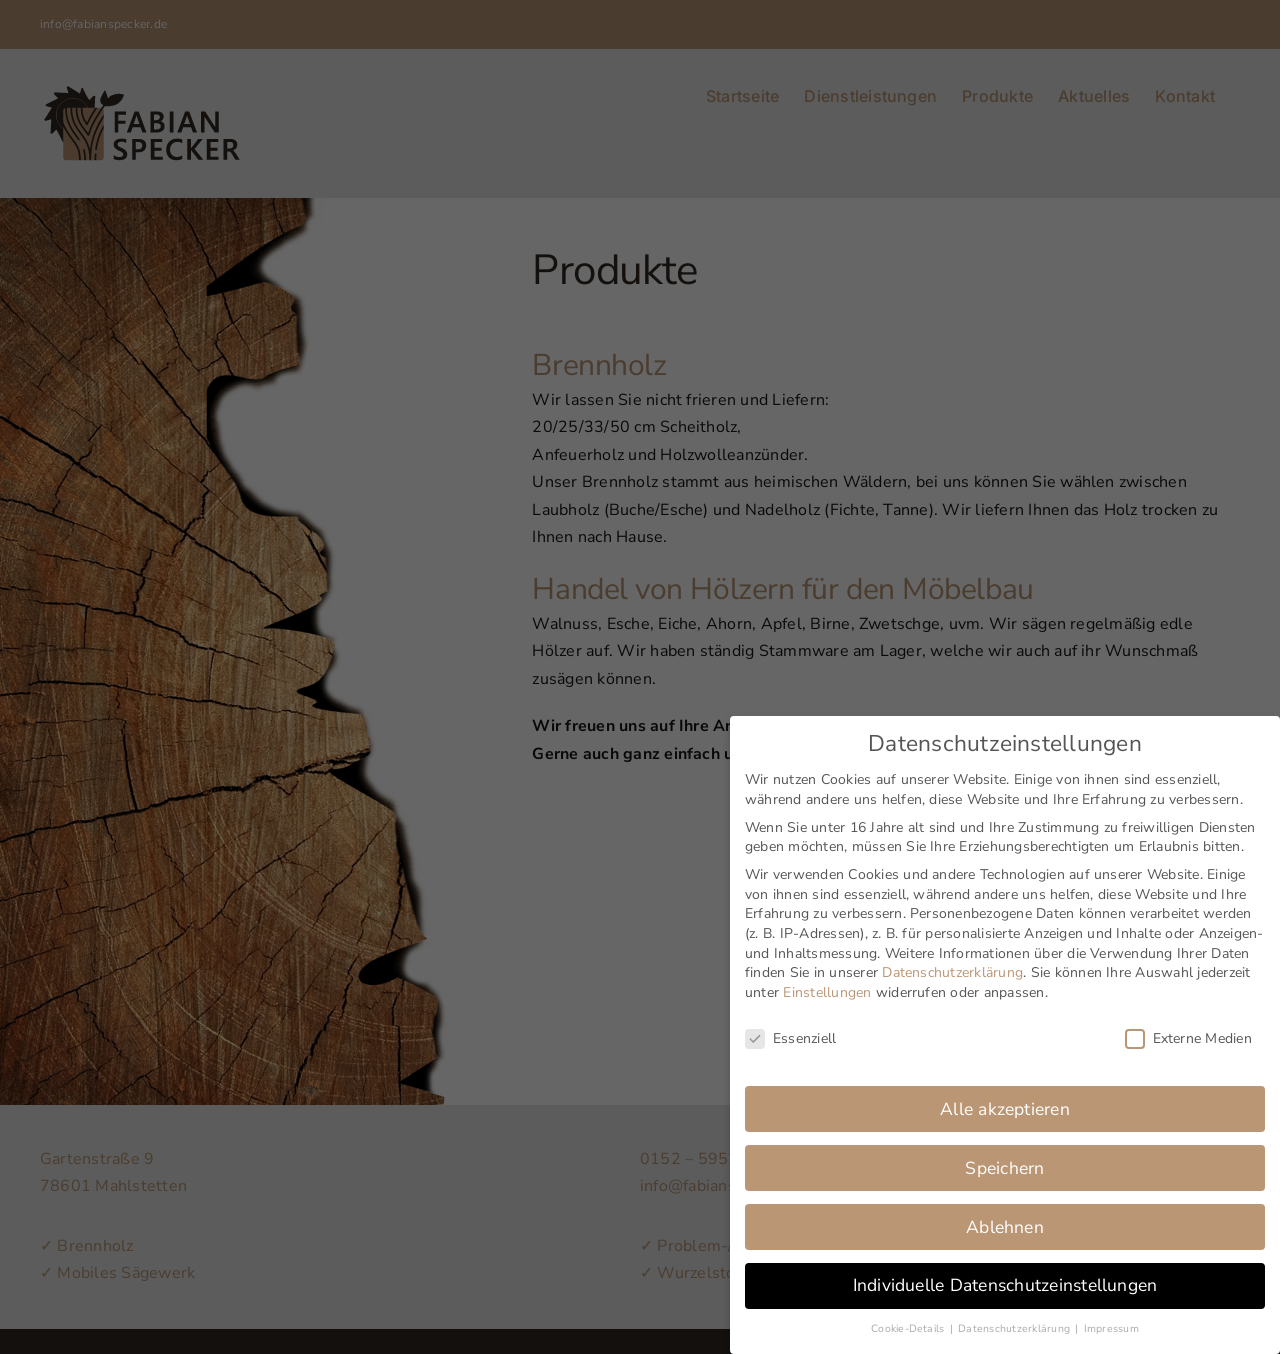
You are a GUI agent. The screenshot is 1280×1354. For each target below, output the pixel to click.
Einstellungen (827, 979)
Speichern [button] (1004, 1155)
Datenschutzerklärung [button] (1015, 1315)
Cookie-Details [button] (909, 1315)
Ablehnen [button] (1005, 1214)
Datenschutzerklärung (952, 959)
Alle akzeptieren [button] (1005, 1096)
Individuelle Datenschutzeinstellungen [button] (1005, 1273)
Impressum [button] (1111, 1315)
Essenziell (790, 1025)
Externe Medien (1188, 1025)
